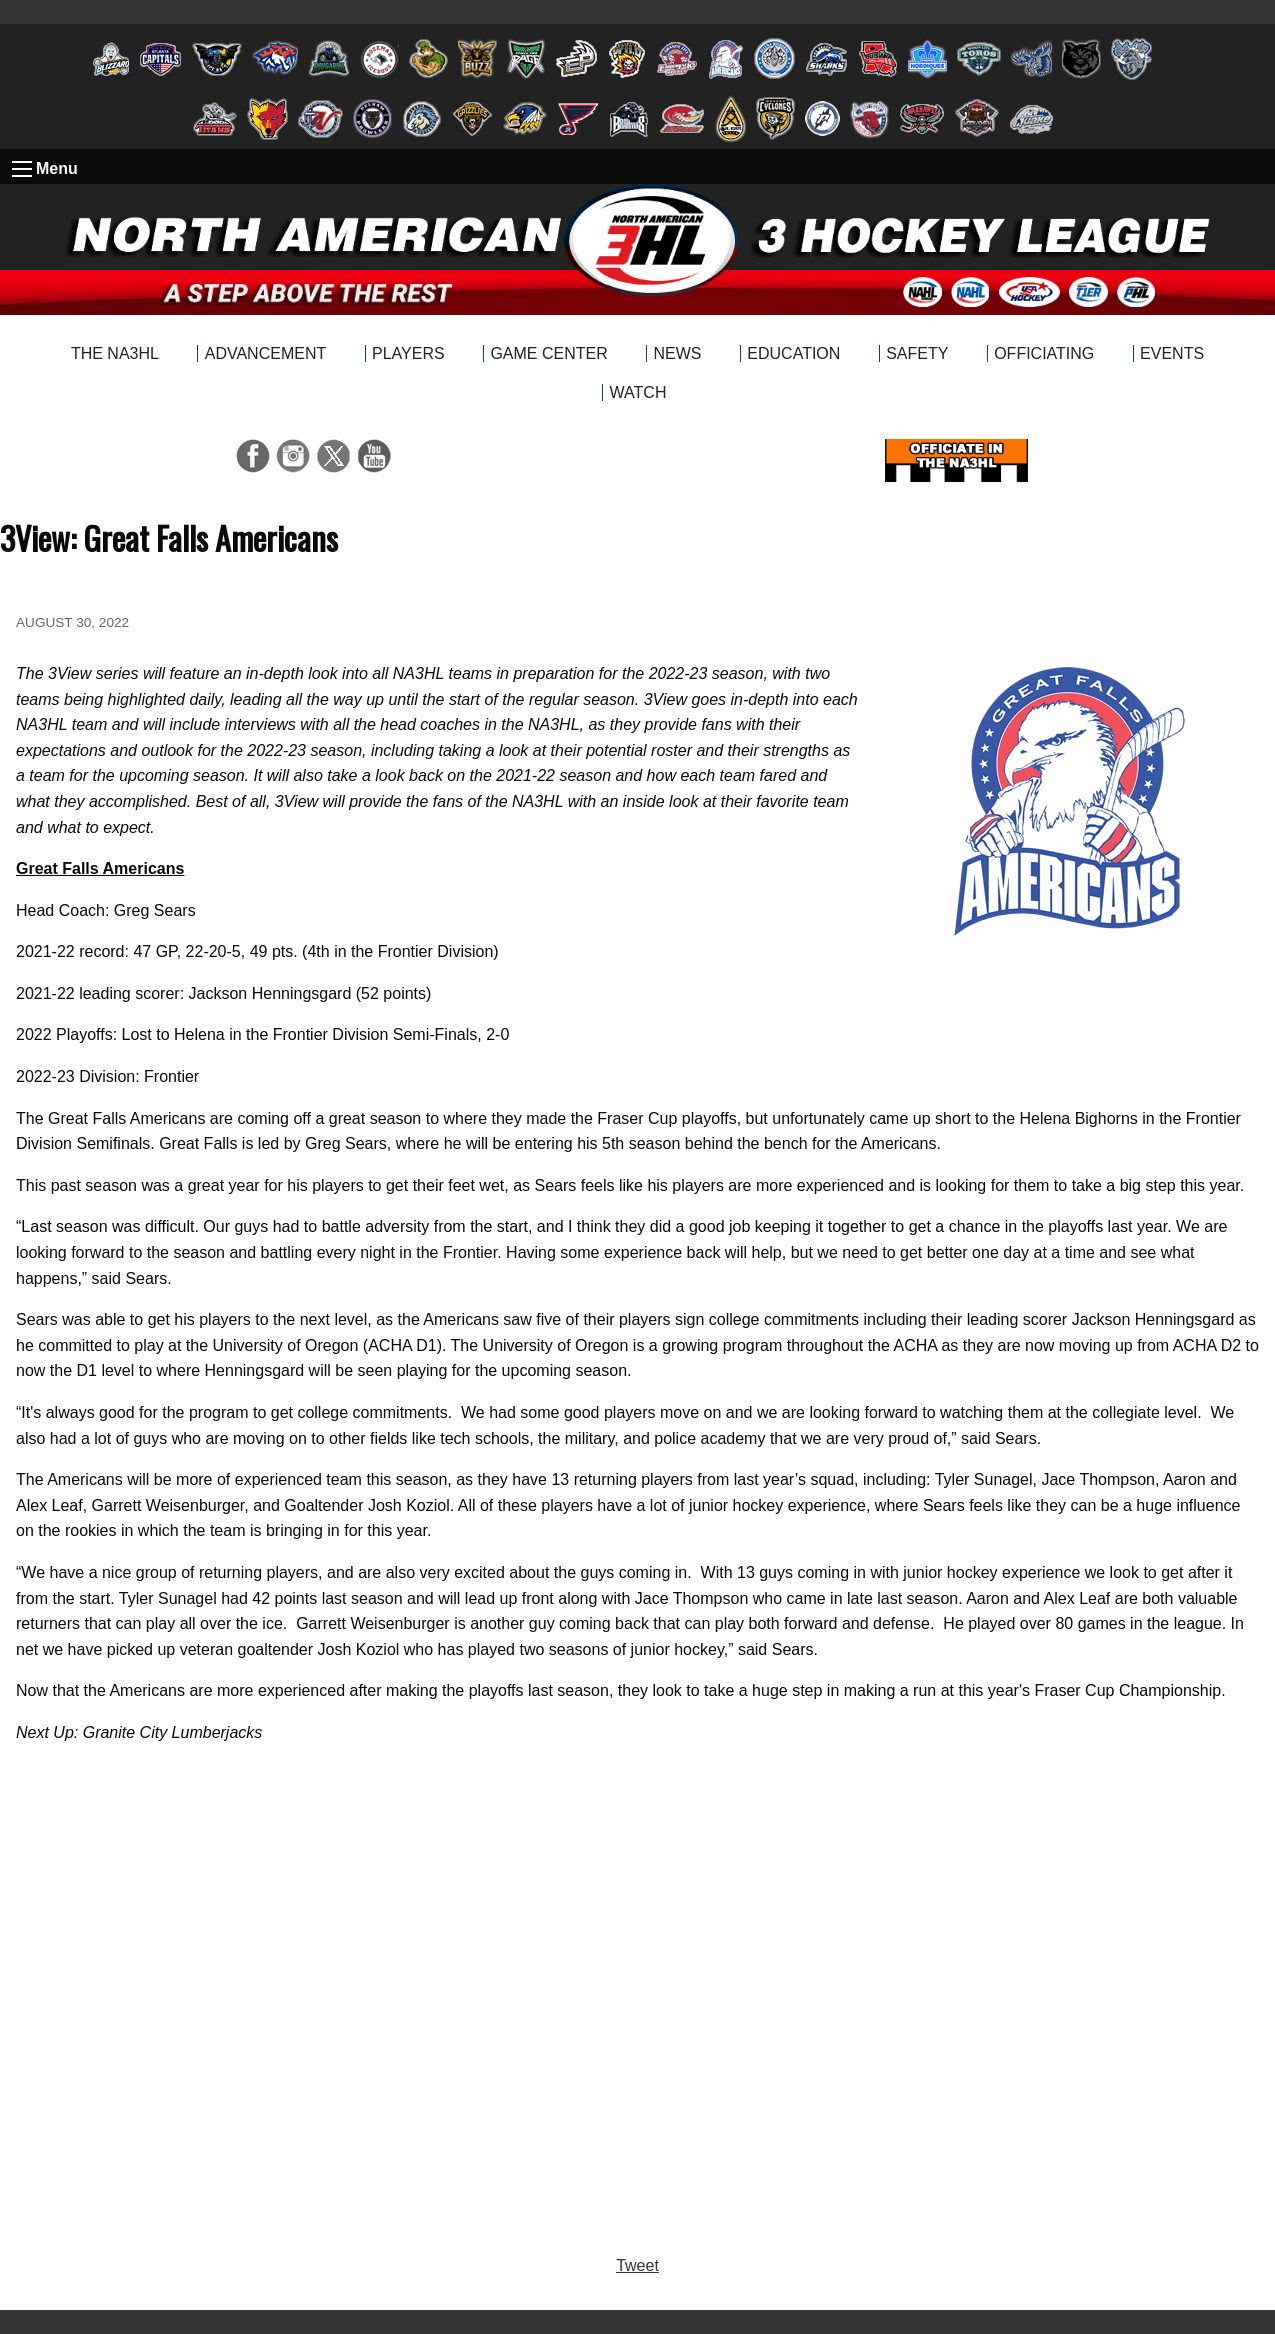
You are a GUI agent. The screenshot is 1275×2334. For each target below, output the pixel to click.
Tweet (637, 2265)
